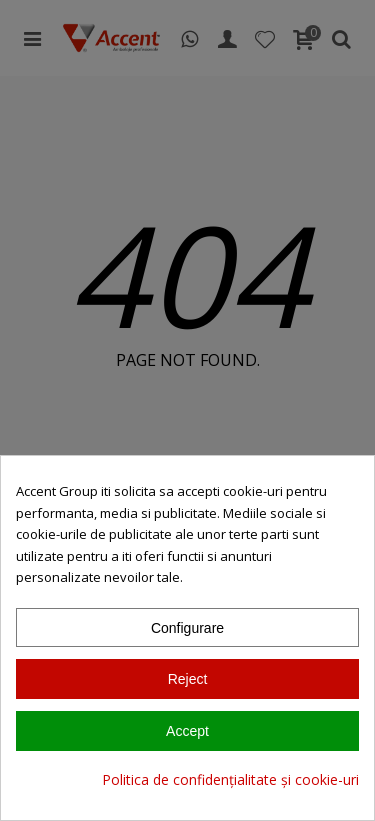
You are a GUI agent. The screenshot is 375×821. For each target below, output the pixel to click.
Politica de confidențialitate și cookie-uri (230, 779)
